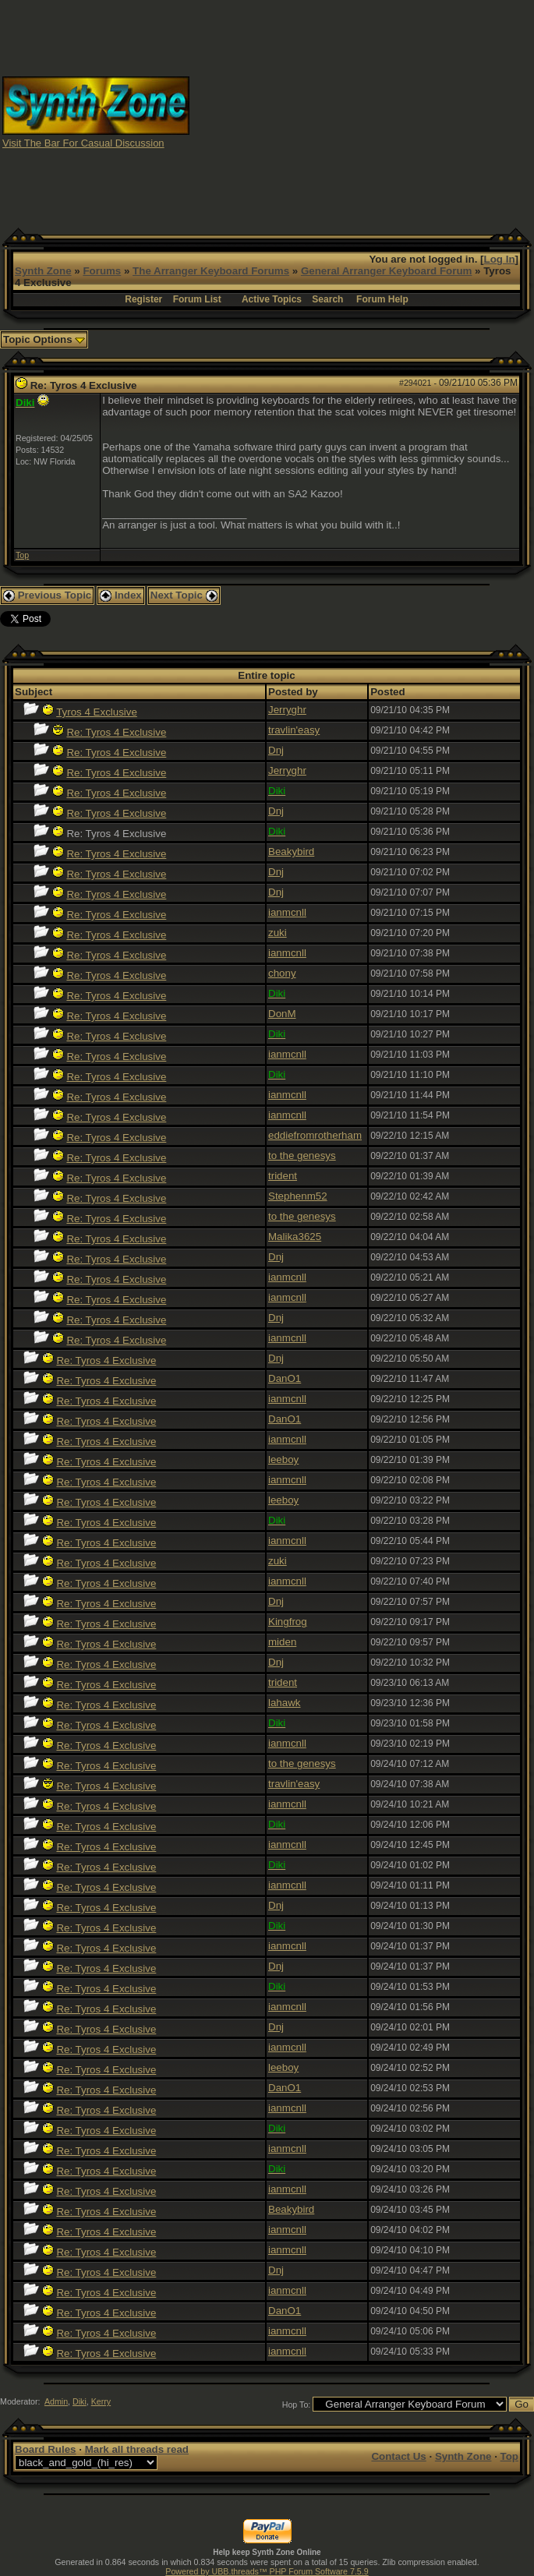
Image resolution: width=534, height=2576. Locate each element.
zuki (277, 932)
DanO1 (284, 1378)
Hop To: (296, 2404)
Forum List (197, 299)
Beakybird (291, 851)
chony (282, 973)
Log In (499, 259)
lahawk (284, 1702)
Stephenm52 (297, 1196)
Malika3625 (294, 1236)
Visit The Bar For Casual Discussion (83, 143)
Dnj (276, 750)
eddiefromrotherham (315, 1135)
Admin (56, 2401)
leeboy (283, 1459)
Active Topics (272, 299)
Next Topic (183, 595)
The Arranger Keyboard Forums (211, 271)
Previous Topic (47, 595)
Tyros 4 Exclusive (96, 712)
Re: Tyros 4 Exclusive (116, 732)
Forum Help (382, 299)
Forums (102, 271)
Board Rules (45, 2449)
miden (282, 1642)
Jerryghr (287, 710)
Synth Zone (43, 271)
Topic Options (44, 339)
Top (22, 555)
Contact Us (398, 2456)
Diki (79, 2401)
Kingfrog (287, 1621)
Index (121, 595)
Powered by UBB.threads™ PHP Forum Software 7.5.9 (266, 2571)
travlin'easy (294, 730)
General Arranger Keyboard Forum (386, 271)
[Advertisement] (362, 111)
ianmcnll (287, 912)
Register (143, 299)
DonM (282, 1013)
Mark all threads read (137, 2449)
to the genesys (302, 1155)
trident (282, 1176)
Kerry (101, 2401)
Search (327, 299)
